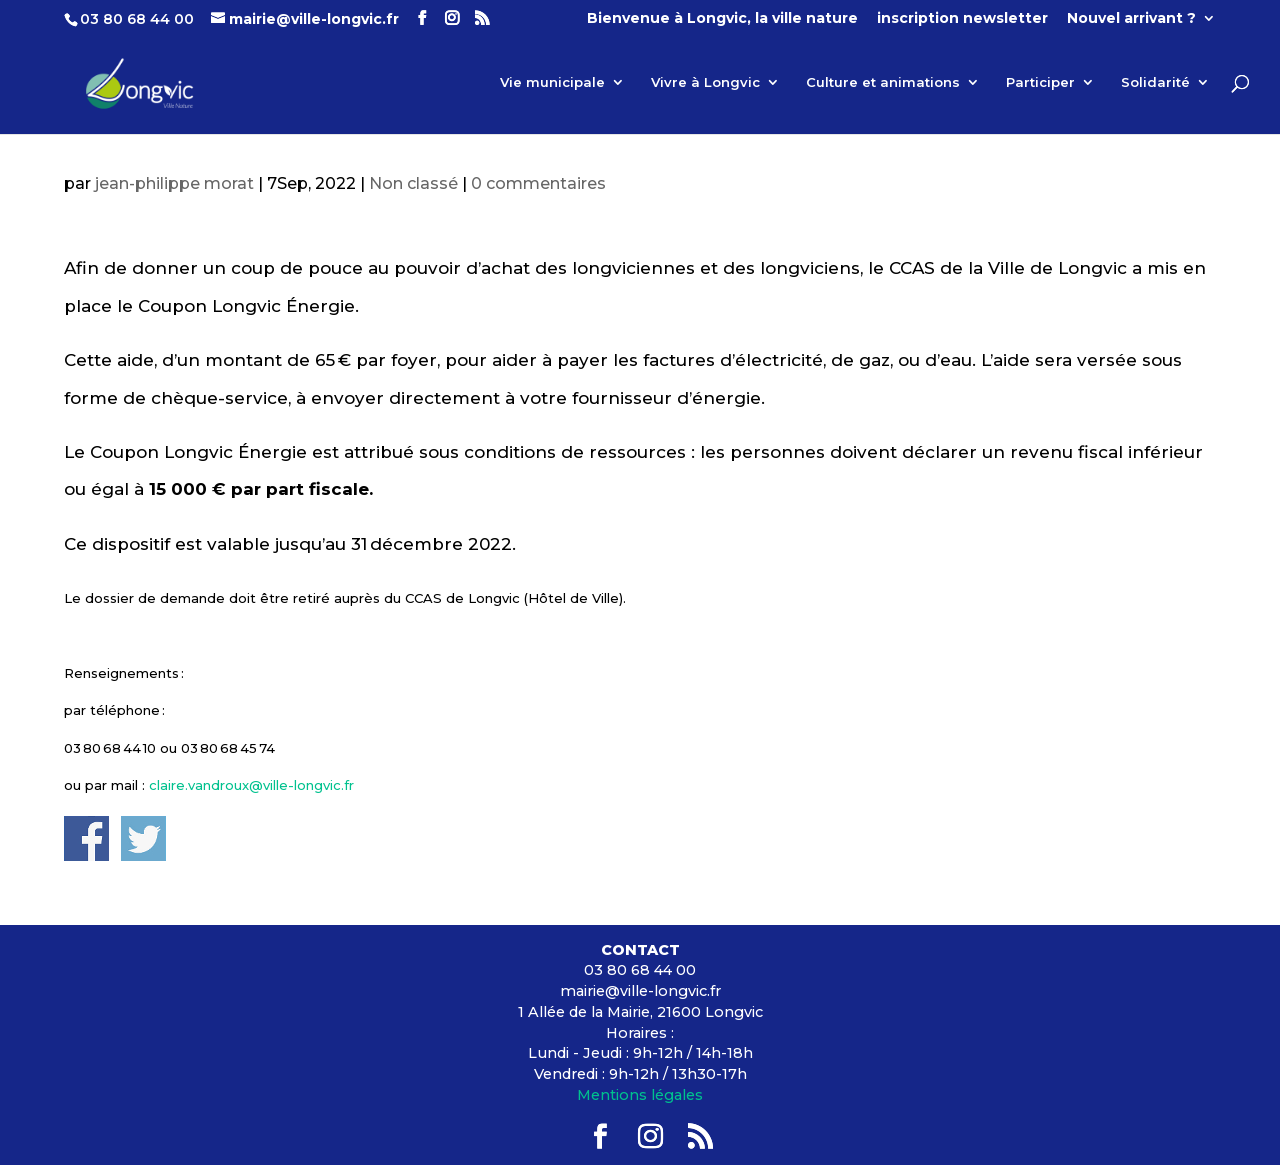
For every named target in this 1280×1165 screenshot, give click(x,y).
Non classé (413, 183)
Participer (1040, 82)
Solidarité (1155, 82)
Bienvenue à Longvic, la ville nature (722, 19)
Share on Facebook (86, 838)
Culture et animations (883, 82)
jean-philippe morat (174, 183)
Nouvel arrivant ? (1131, 19)
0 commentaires (538, 183)
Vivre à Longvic (705, 82)
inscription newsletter (962, 19)
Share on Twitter (143, 838)
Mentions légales (640, 1095)
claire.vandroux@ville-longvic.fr (251, 785)
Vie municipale (552, 82)
